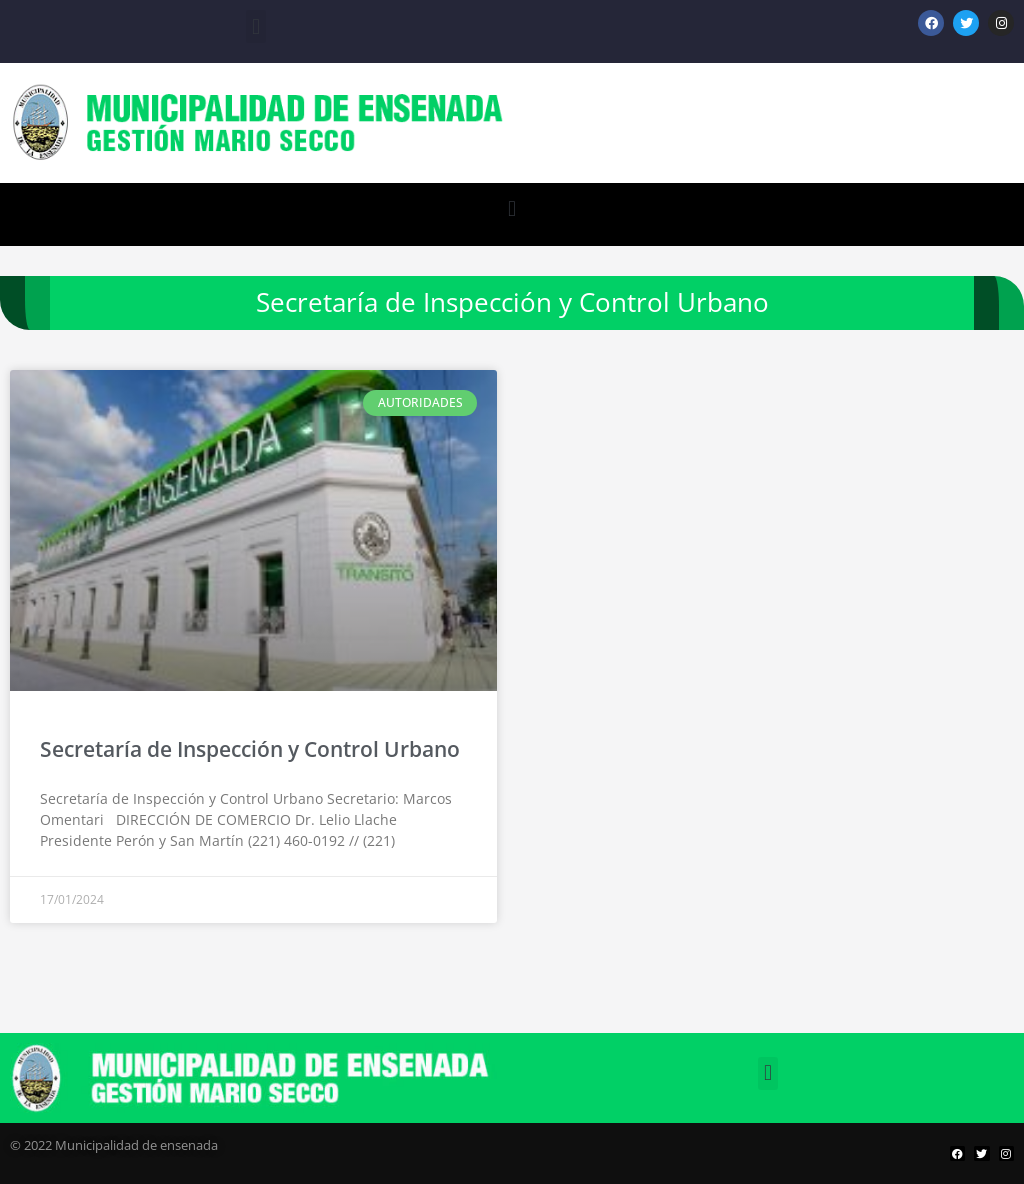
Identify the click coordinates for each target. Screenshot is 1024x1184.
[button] (255, 26)
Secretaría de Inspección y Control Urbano (250, 749)
